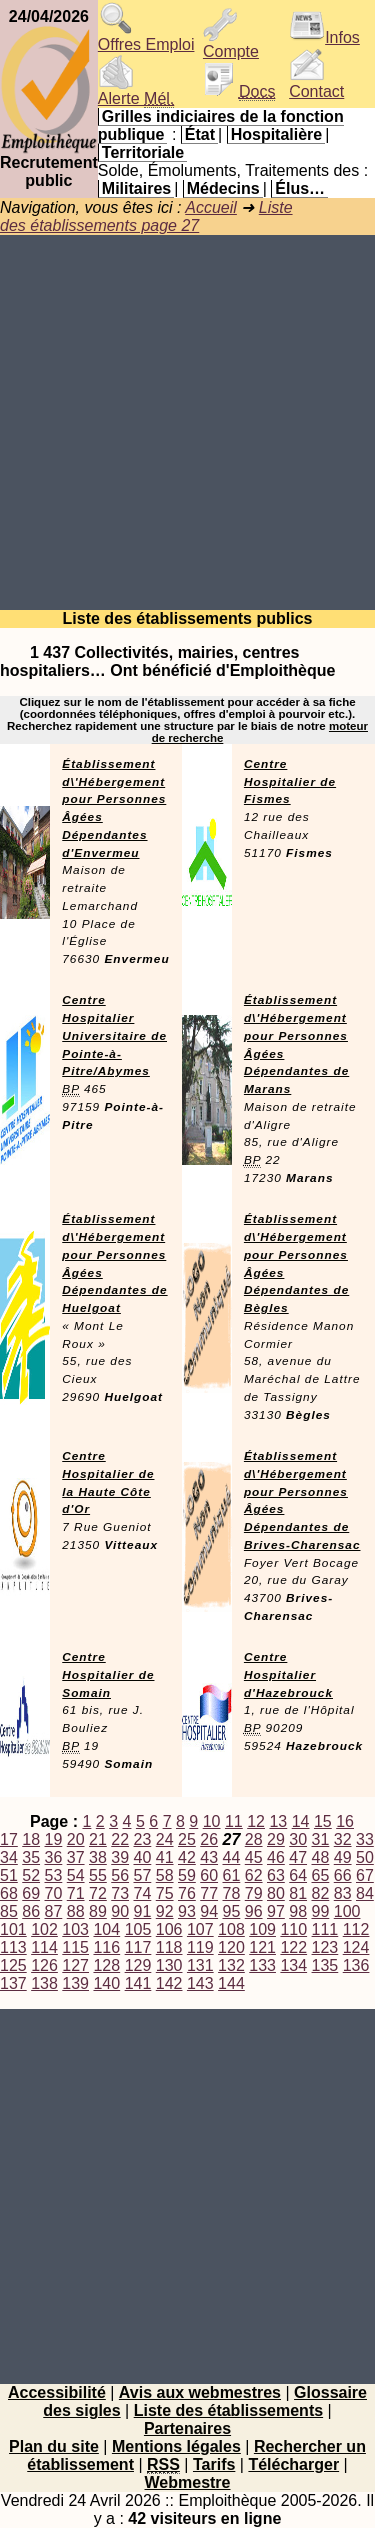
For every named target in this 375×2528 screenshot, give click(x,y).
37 (76, 1857)
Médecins (223, 188)
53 (54, 1875)
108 (231, 1929)
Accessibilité (57, 2392)
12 (256, 1821)
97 (276, 1911)
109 (262, 1929)
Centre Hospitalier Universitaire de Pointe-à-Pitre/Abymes (114, 1035)
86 (31, 1911)
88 (76, 1911)
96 (254, 1911)
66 (343, 1875)
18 (31, 1839)
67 (365, 1875)
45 (254, 1857)
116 (106, 1947)
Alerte (136, 91)
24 (165, 1839)
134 (293, 1965)
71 (76, 1893)
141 (138, 1983)
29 (276, 1839)
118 (169, 1947)
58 (165, 1875)
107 (200, 1929)
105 (138, 1929)
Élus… (300, 188)
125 (13, 1965)
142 (169, 1983)
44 (232, 1857)
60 (209, 1875)
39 (120, 1857)
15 (323, 1821)
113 (13, 1947)
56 (120, 1875)
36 (54, 1857)
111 (325, 1929)
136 (356, 1965)
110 (293, 1929)
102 (44, 1929)
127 (75, 1965)
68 (9, 1893)
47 (298, 1857)
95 (232, 1911)
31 (321, 1839)
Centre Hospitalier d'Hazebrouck (288, 1675)
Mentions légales (176, 2446)
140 (106, 1983)
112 (356, 1929)
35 (31, 1857)
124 (356, 1947)
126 (44, 1965)
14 (301, 1821)
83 (343, 1893)
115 (75, 1947)
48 (321, 1857)
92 (165, 1911)
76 (187, 1893)
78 (232, 1893)
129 (138, 1965)
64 (298, 1875)
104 (106, 1929)
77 (209, 1893)
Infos (324, 37)
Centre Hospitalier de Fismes (290, 782)
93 (187, 1911)
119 (200, 1947)
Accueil (211, 207)
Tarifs (214, 2464)
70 (54, 1893)
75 (165, 1893)
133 (262, 1965)
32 (343, 1839)
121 (262, 1947)
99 (321, 1911)
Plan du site (54, 2446)
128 (106, 1965)
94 (209, 1911)
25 (187, 1839)
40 (143, 1857)
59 (187, 1875)
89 (98, 1911)
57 (143, 1875)
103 (75, 1929)
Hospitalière (277, 134)
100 (347, 1911)
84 (365, 1893)
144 (231, 1983)
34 (9, 1857)
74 (143, 1893)
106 (169, 1929)
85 (9, 1911)
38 (98, 1857)
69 (31, 1893)
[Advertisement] (187, 422)
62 (254, 1875)
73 (120, 1893)
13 (278, 1821)
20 (76, 1839)
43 (209, 1857)
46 (276, 1857)
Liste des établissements (228, 2410)
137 (13, 1983)
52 (31, 1875)
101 (13, 1929)
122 (293, 1947)
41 (165, 1857)
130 (169, 1965)
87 (54, 1911)
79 (254, 1893)
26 (209, 1839)
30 (298, 1839)
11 (234, 1821)
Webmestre (188, 2482)
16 (345, 1821)
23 (143, 1839)
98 (298, 1911)
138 (44, 1983)
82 (321, 1893)
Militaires (136, 188)
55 (98, 1875)
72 (98, 1893)
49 (343, 1857)
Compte (231, 44)
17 (9, 1839)
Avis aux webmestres (200, 2392)
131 (200, 1965)
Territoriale (143, 152)
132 (231, 1965)
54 (76, 1875)
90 (120, 1911)
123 (325, 1947)
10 (212, 1821)
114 (44, 1947)
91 (143, 1911)
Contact (316, 84)
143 (200, 1983)
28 (254, 1839)
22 (120, 1839)
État (200, 134)
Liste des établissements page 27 (146, 216)
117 (138, 1947)
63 (276, 1875)
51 (9, 1875)
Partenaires (187, 2428)
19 (54, 1839)
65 (321, 1875)
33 (365, 1839)
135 (325, 1965)
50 (365, 1857)
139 (75, 1983)
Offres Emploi (146, 37)
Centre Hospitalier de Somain (108, 1675)
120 (231, 1947)
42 (187, 1857)
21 (98, 1839)
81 (298, 1893)
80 (276, 1893)
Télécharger (293, 2464)
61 (232, 1875)
